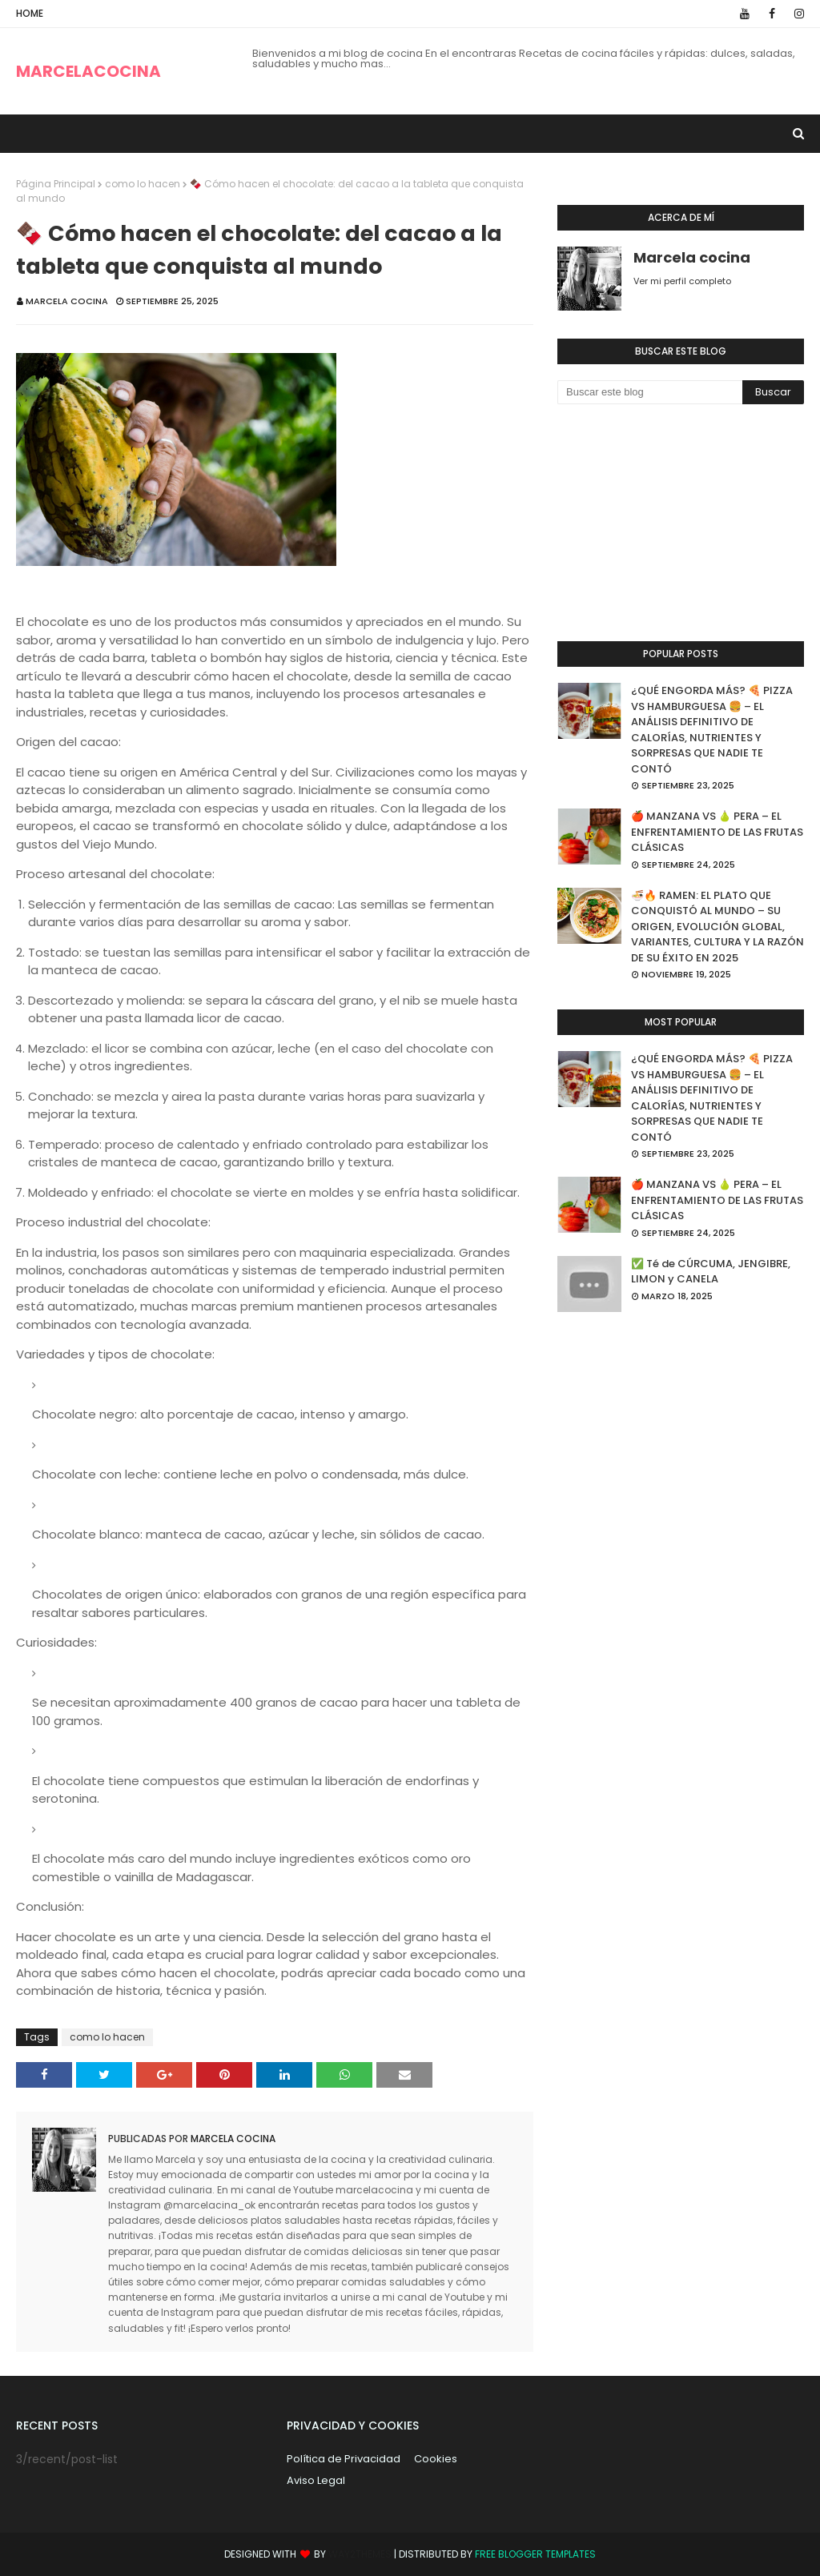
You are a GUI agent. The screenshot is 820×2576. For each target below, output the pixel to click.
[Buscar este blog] (649, 392)
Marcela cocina (67, 301)
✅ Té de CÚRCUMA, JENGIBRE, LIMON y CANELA (710, 1271)
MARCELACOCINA (88, 71)
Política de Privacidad (343, 2458)
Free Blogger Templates (535, 2554)
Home (29, 13)
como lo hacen (142, 184)
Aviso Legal (316, 2480)
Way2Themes (360, 2554)
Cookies (435, 2458)
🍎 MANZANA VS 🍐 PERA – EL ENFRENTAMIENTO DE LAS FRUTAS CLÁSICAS (717, 832)
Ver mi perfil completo (682, 281)
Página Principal (55, 184)
